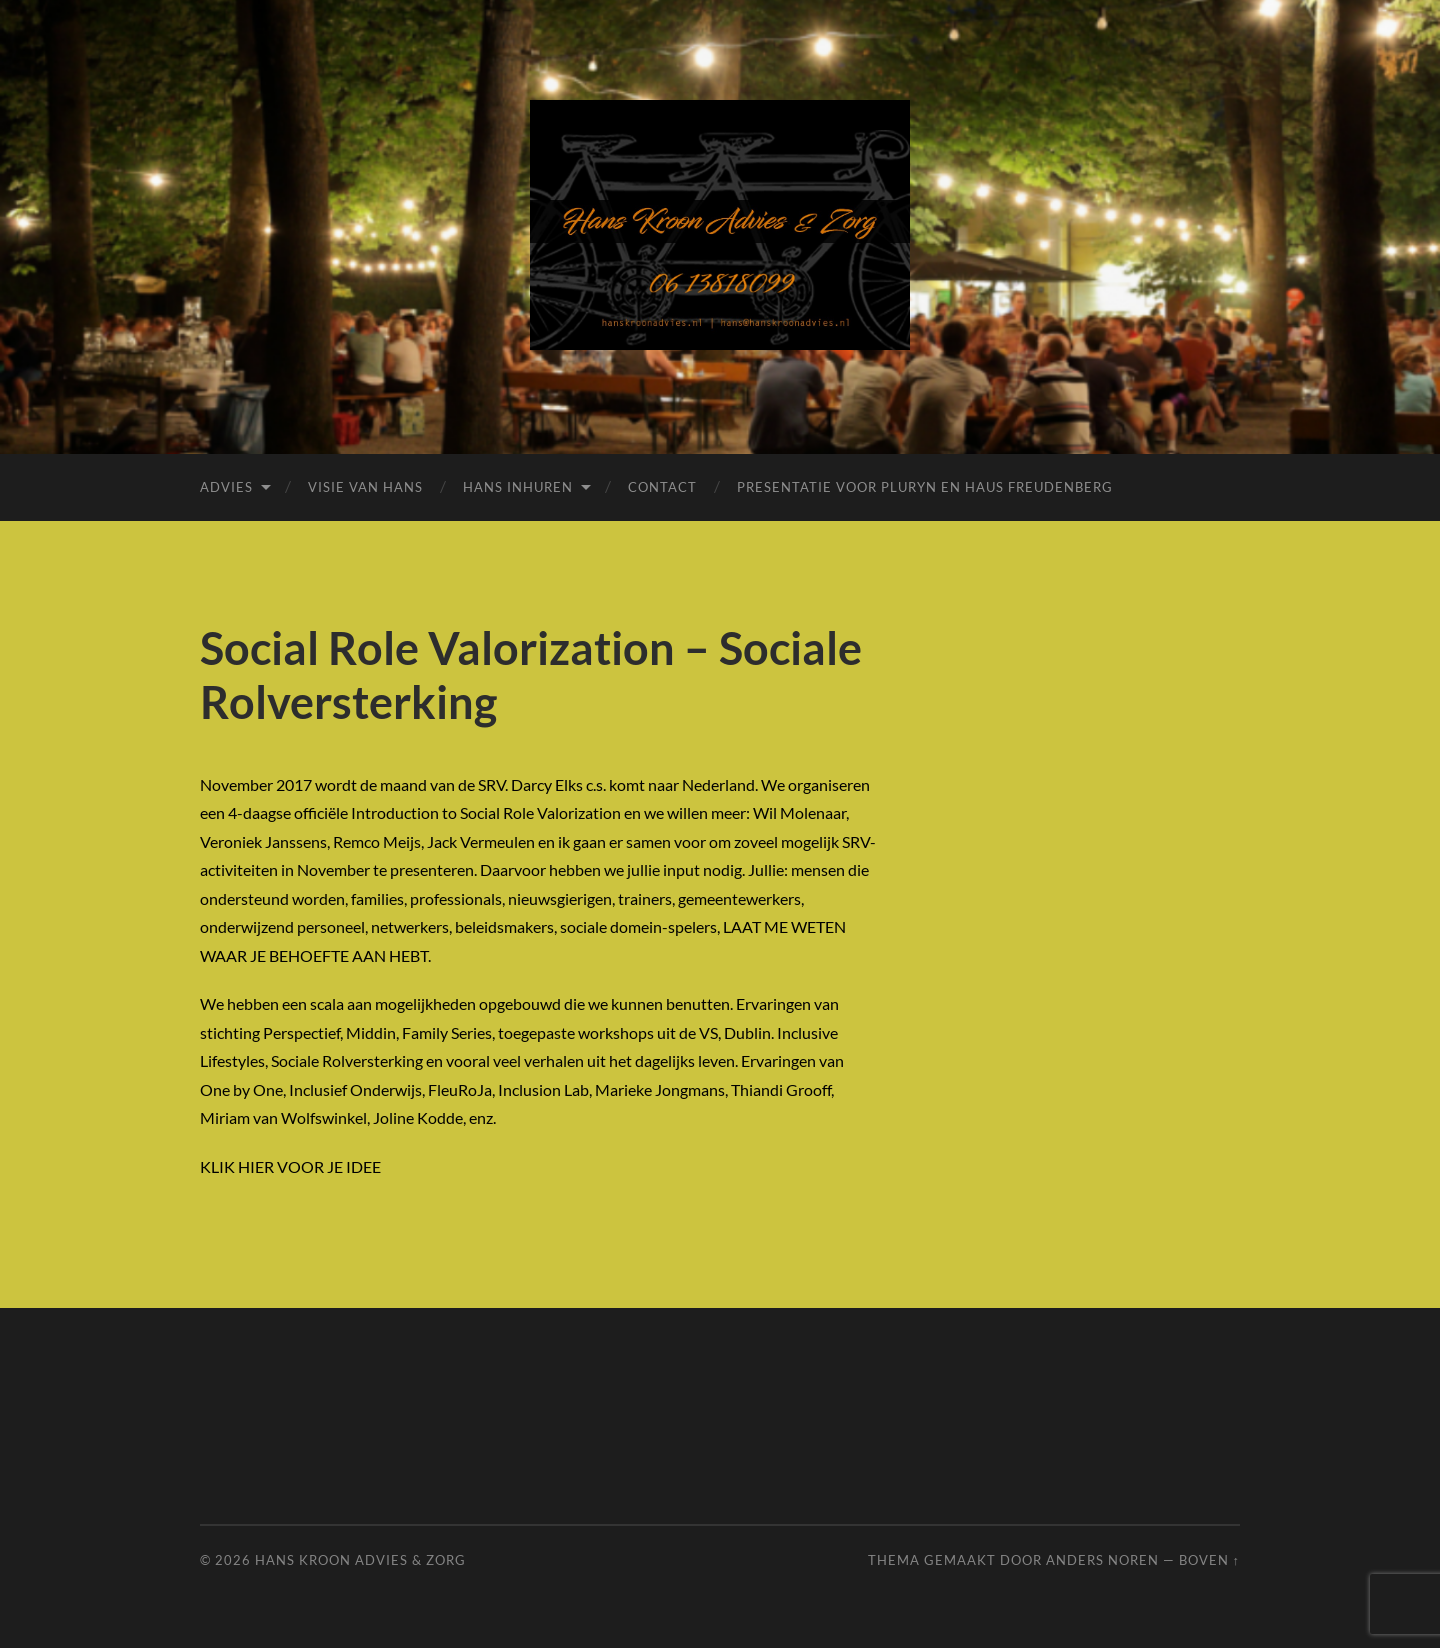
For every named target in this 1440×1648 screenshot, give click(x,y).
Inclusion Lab (543, 1089)
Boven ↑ (1209, 1560)
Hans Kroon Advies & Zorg (360, 1560)
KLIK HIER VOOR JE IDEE (290, 1166)
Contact (662, 487)
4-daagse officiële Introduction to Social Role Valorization (424, 812)
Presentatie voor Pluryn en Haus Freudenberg (925, 487)
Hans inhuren (518, 487)
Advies (226, 487)
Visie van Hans (365, 487)
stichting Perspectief (270, 1032)
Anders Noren (1102, 1560)
